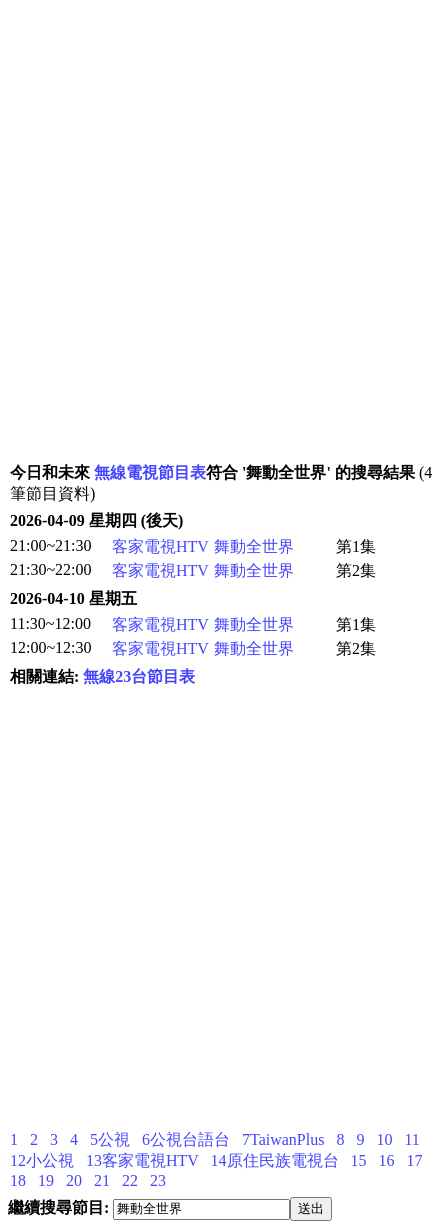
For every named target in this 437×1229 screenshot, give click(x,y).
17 (415, 1160)
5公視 (110, 1139)
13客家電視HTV (142, 1160)
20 (74, 1180)
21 (102, 1180)
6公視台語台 (186, 1139)
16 (387, 1160)
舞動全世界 (254, 546)
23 (158, 1180)
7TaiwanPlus (283, 1139)
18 (18, 1180)
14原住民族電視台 (275, 1160)
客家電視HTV (160, 546)
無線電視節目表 (150, 472)
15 (359, 1160)
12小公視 (42, 1160)
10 (384, 1139)
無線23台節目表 (139, 676)
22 (130, 1180)
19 (46, 1180)
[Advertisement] (217, 243)
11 (411, 1139)
